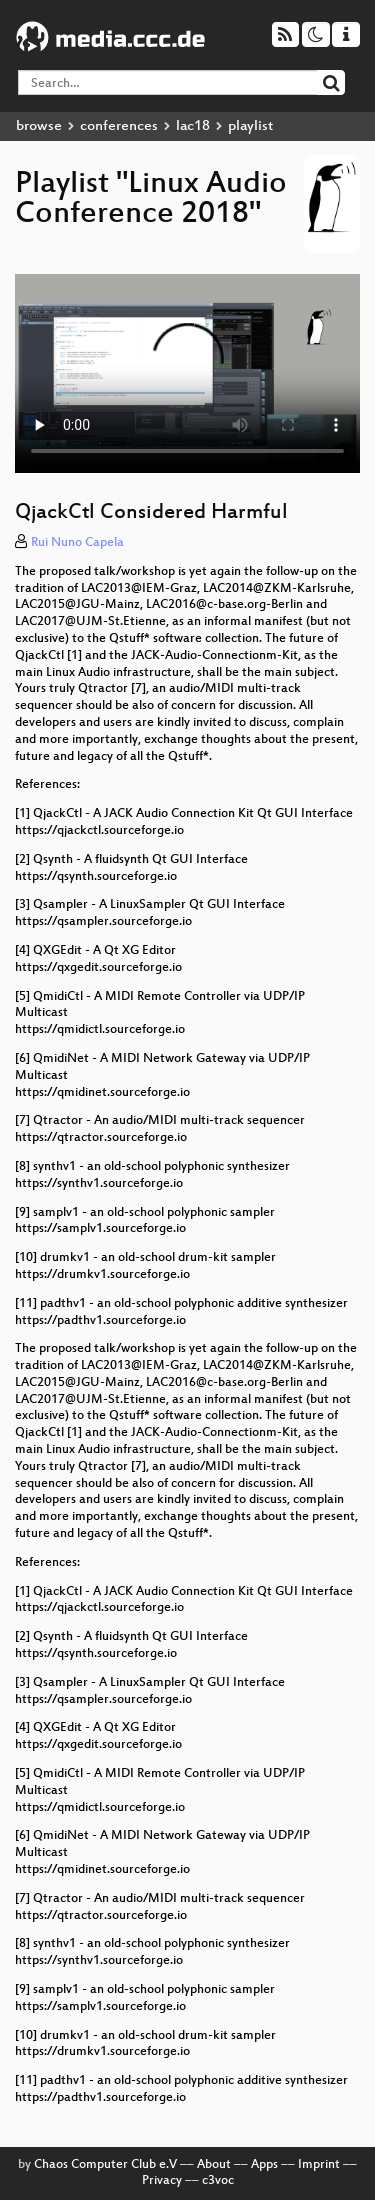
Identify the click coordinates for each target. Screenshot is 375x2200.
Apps (264, 2165)
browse (39, 126)
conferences (119, 126)
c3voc (218, 2181)
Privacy (162, 2181)
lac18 (193, 126)
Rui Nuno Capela (77, 543)
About (214, 2165)
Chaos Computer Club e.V (105, 2165)
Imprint (319, 2165)
